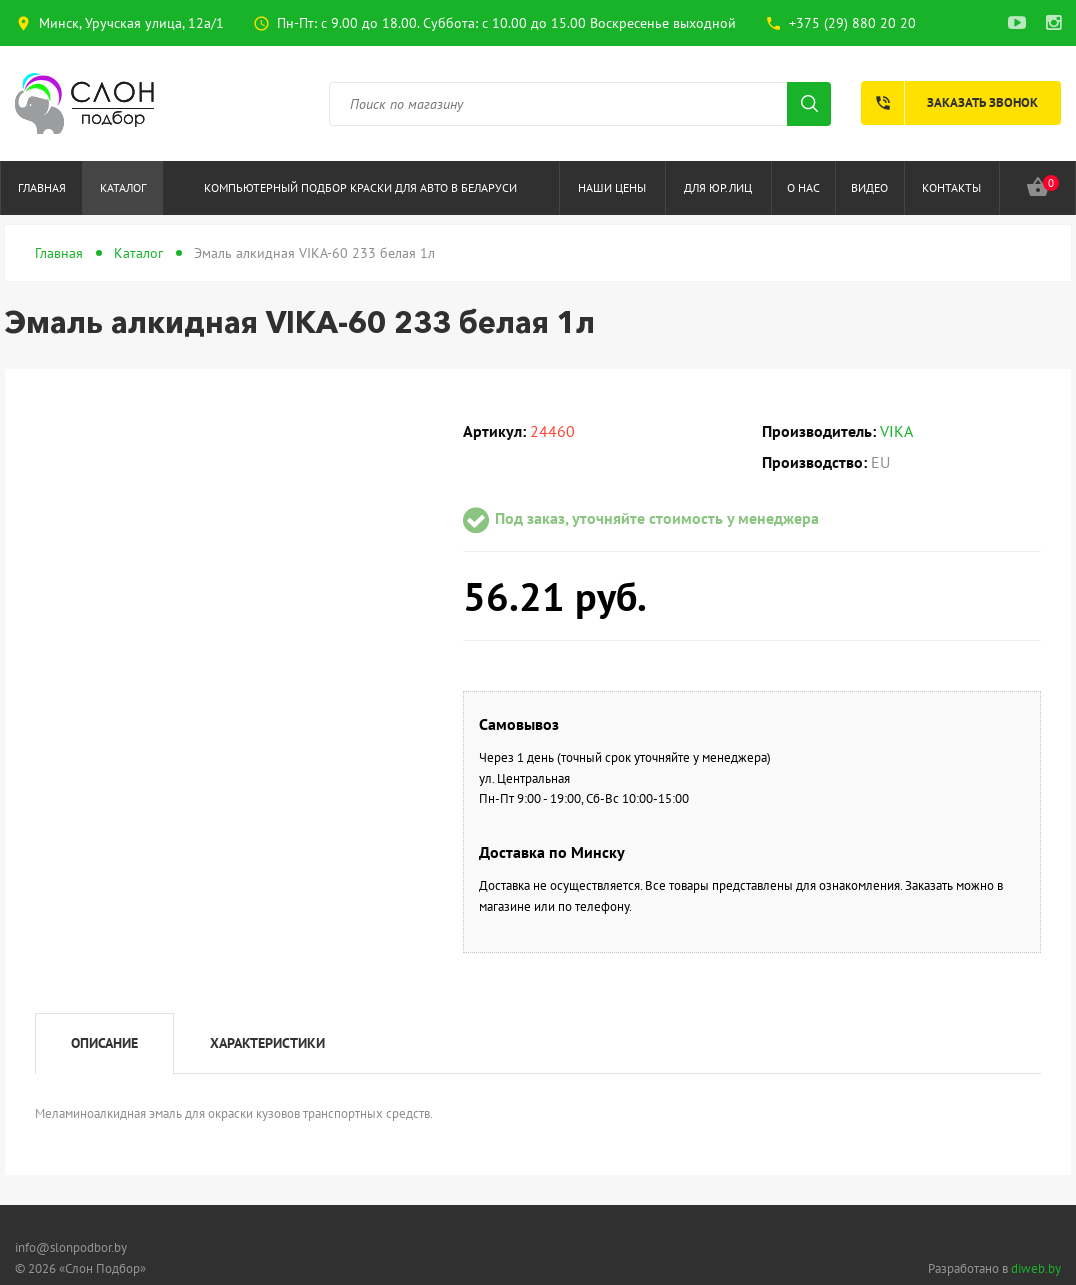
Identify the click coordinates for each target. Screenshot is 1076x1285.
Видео (869, 187)
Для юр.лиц (718, 187)
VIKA (896, 431)
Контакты (951, 187)
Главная (42, 187)
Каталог (123, 187)
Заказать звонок (949, 103)
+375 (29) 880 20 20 (852, 23)
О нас (803, 187)
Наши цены (612, 187)
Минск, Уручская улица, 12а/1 (131, 23)
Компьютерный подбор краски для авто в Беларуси (360, 187)
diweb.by (1036, 1268)
